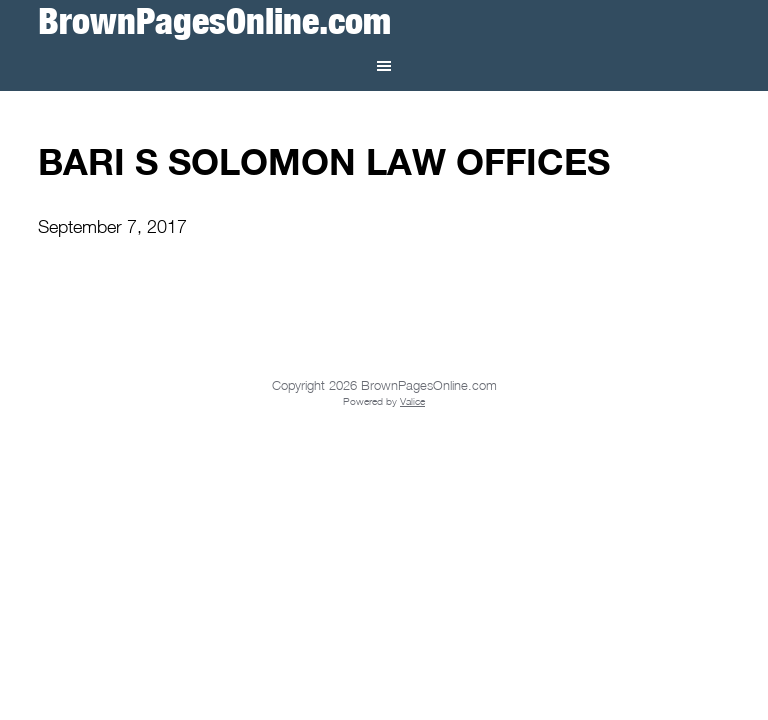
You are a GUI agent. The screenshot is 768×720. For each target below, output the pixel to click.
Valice (412, 401)
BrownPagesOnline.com (214, 20)
